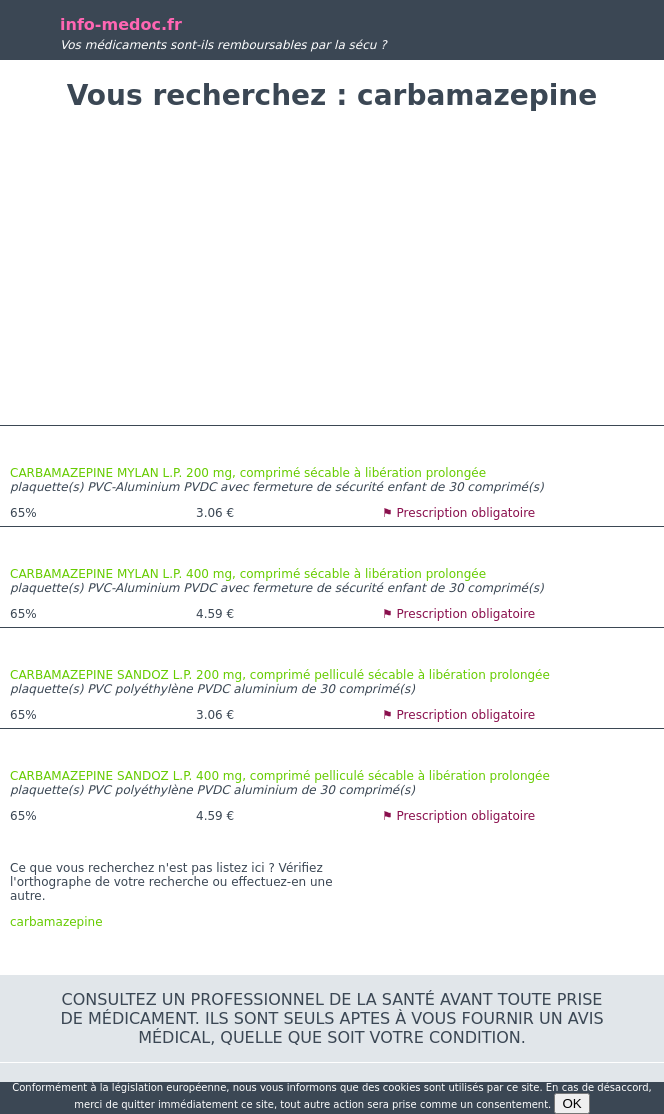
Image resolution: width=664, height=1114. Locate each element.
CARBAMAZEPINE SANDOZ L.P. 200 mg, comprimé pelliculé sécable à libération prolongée (280, 675)
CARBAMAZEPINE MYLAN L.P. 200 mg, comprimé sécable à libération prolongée (248, 473)
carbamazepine (56, 922)
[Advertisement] (332, 271)
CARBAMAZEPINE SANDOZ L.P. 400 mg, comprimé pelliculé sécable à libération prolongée (280, 776)
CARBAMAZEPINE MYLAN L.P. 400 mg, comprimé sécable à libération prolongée (248, 574)
